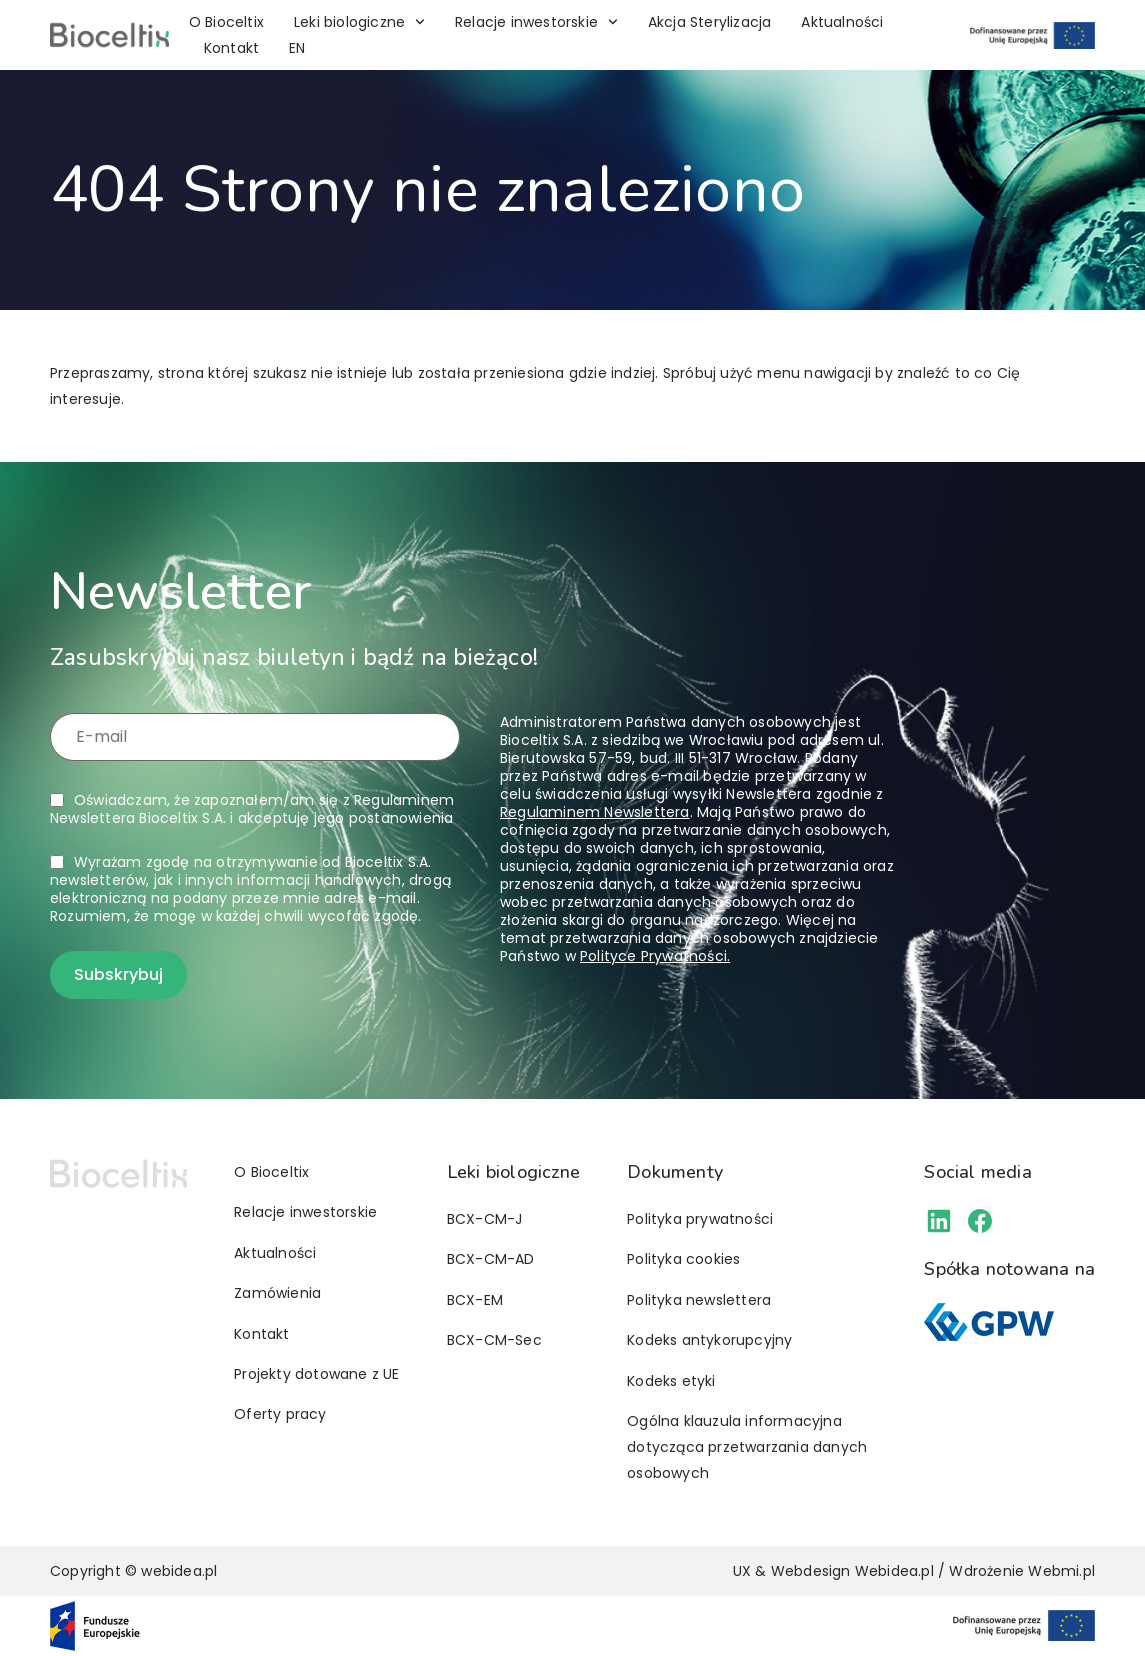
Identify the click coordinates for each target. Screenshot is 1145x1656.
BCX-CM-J (485, 1219)
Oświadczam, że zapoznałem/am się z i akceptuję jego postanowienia (252, 809)
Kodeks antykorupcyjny (709, 1340)
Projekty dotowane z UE (316, 1374)
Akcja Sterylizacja (710, 22)
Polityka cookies (683, 1259)
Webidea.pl (894, 1571)
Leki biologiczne (359, 22)
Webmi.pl (1061, 1571)
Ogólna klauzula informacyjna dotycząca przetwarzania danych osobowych (747, 1447)
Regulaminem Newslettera (595, 812)
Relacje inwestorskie (536, 22)
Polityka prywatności (700, 1219)
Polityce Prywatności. (655, 956)
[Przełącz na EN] (297, 48)
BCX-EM (475, 1300)
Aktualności (842, 22)
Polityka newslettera (699, 1300)
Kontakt (231, 48)
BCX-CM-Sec (494, 1340)
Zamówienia (277, 1293)
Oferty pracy (280, 1414)
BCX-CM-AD (491, 1259)
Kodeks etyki (671, 1381)
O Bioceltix (226, 22)
